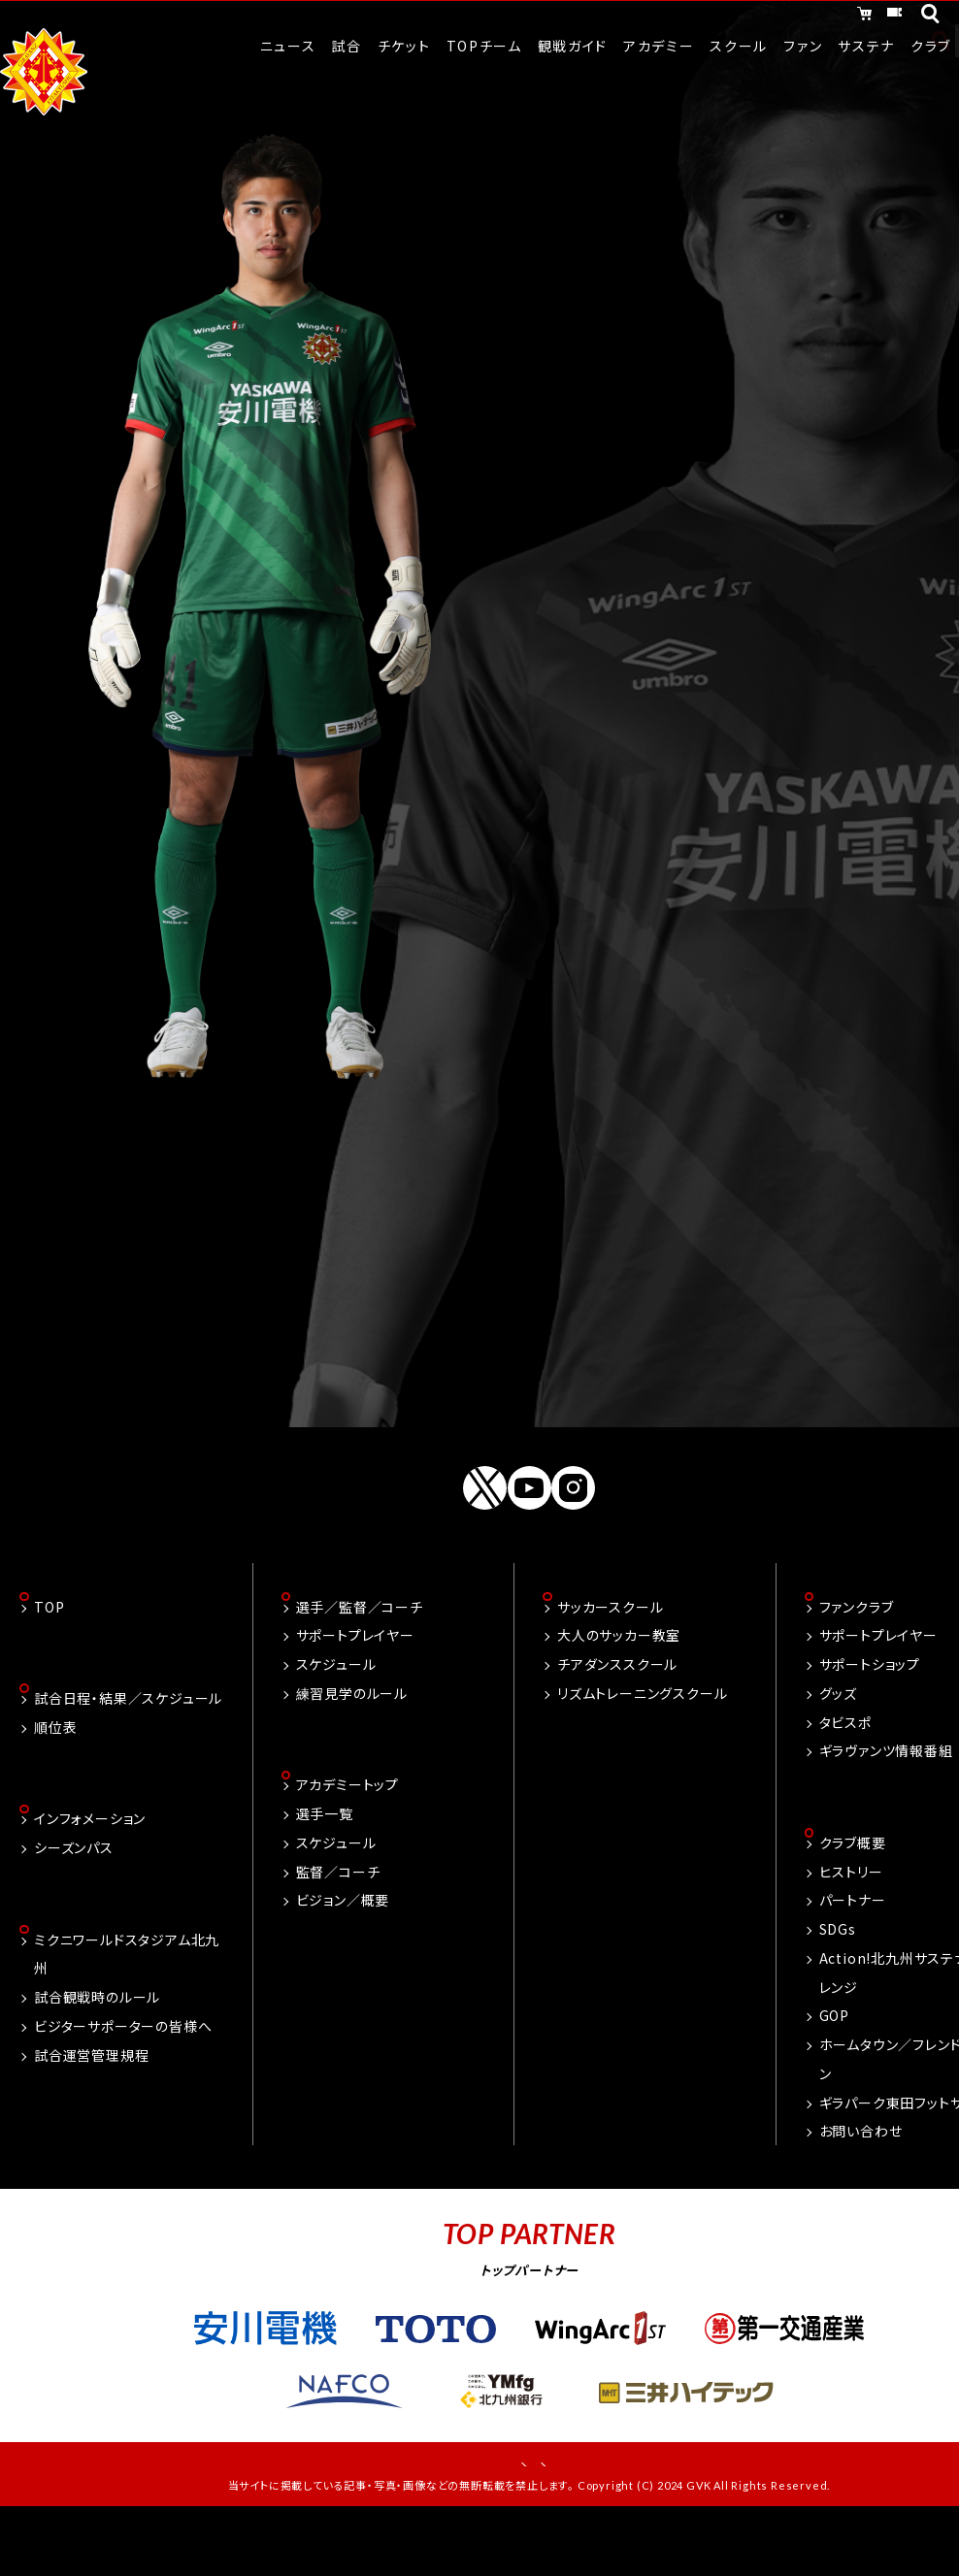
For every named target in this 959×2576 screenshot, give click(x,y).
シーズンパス (74, 1901)
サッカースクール (610, 1656)
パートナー (852, 1952)
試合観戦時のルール (97, 2053)
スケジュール (336, 1714)
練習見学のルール (352, 1743)
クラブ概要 (852, 1895)
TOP (49, 1656)
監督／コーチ (338, 1923)
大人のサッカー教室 (618, 1685)
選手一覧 (324, 1865)
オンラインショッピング (706, 17)
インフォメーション (90, 1872)
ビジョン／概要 (343, 1952)
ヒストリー (851, 1923)
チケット (854, 17)
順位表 (55, 1779)
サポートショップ (869, 1714)
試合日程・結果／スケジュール (128, 1750)
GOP (834, 2067)
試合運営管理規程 (91, 2110)
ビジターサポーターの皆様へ (123, 2082)
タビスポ (845, 1771)
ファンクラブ (856, 1656)
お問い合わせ (861, 2183)
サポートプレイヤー (355, 1685)
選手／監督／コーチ (359, 1656)
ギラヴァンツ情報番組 (886, 1800)
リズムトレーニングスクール (642, 1743)
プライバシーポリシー (595, 2518)
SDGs (837, 1981)
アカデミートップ (347, 1836)
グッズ (838, 1743)
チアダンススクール (617, 1714)
